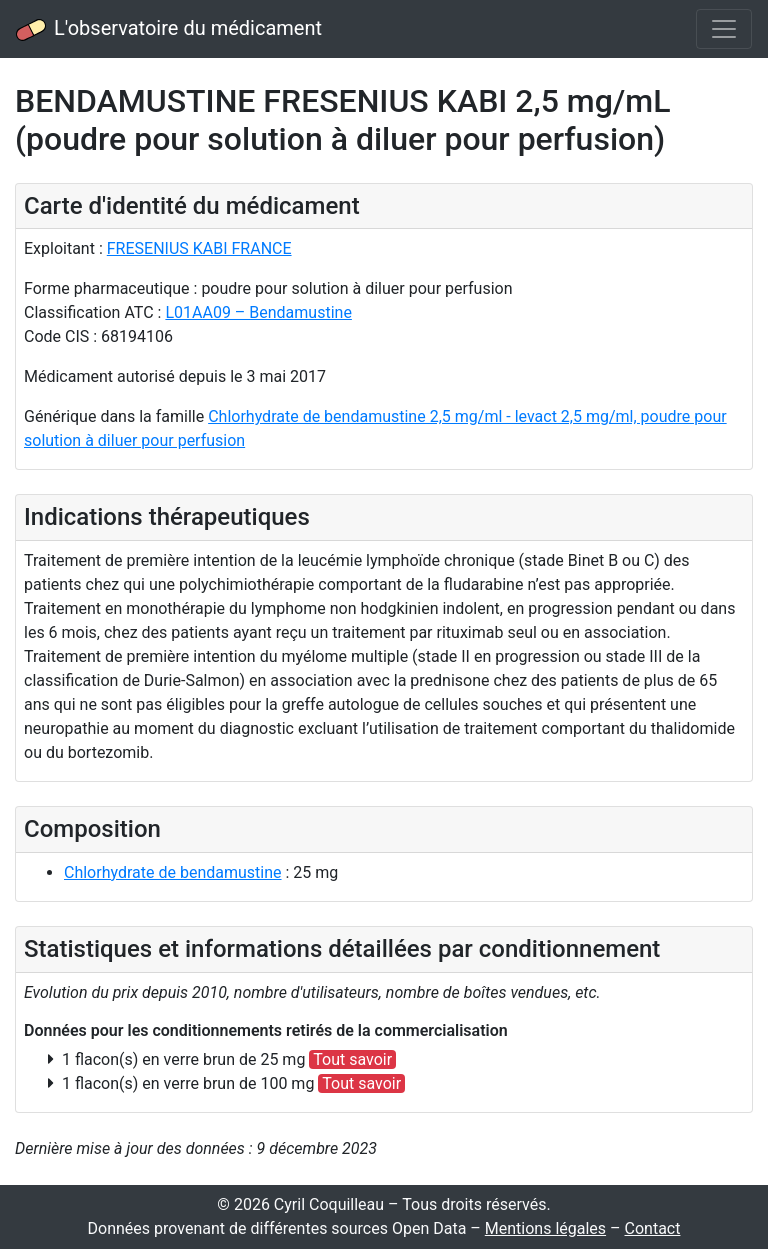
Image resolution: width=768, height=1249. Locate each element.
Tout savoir (352, 1059)
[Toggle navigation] (724, 29)
